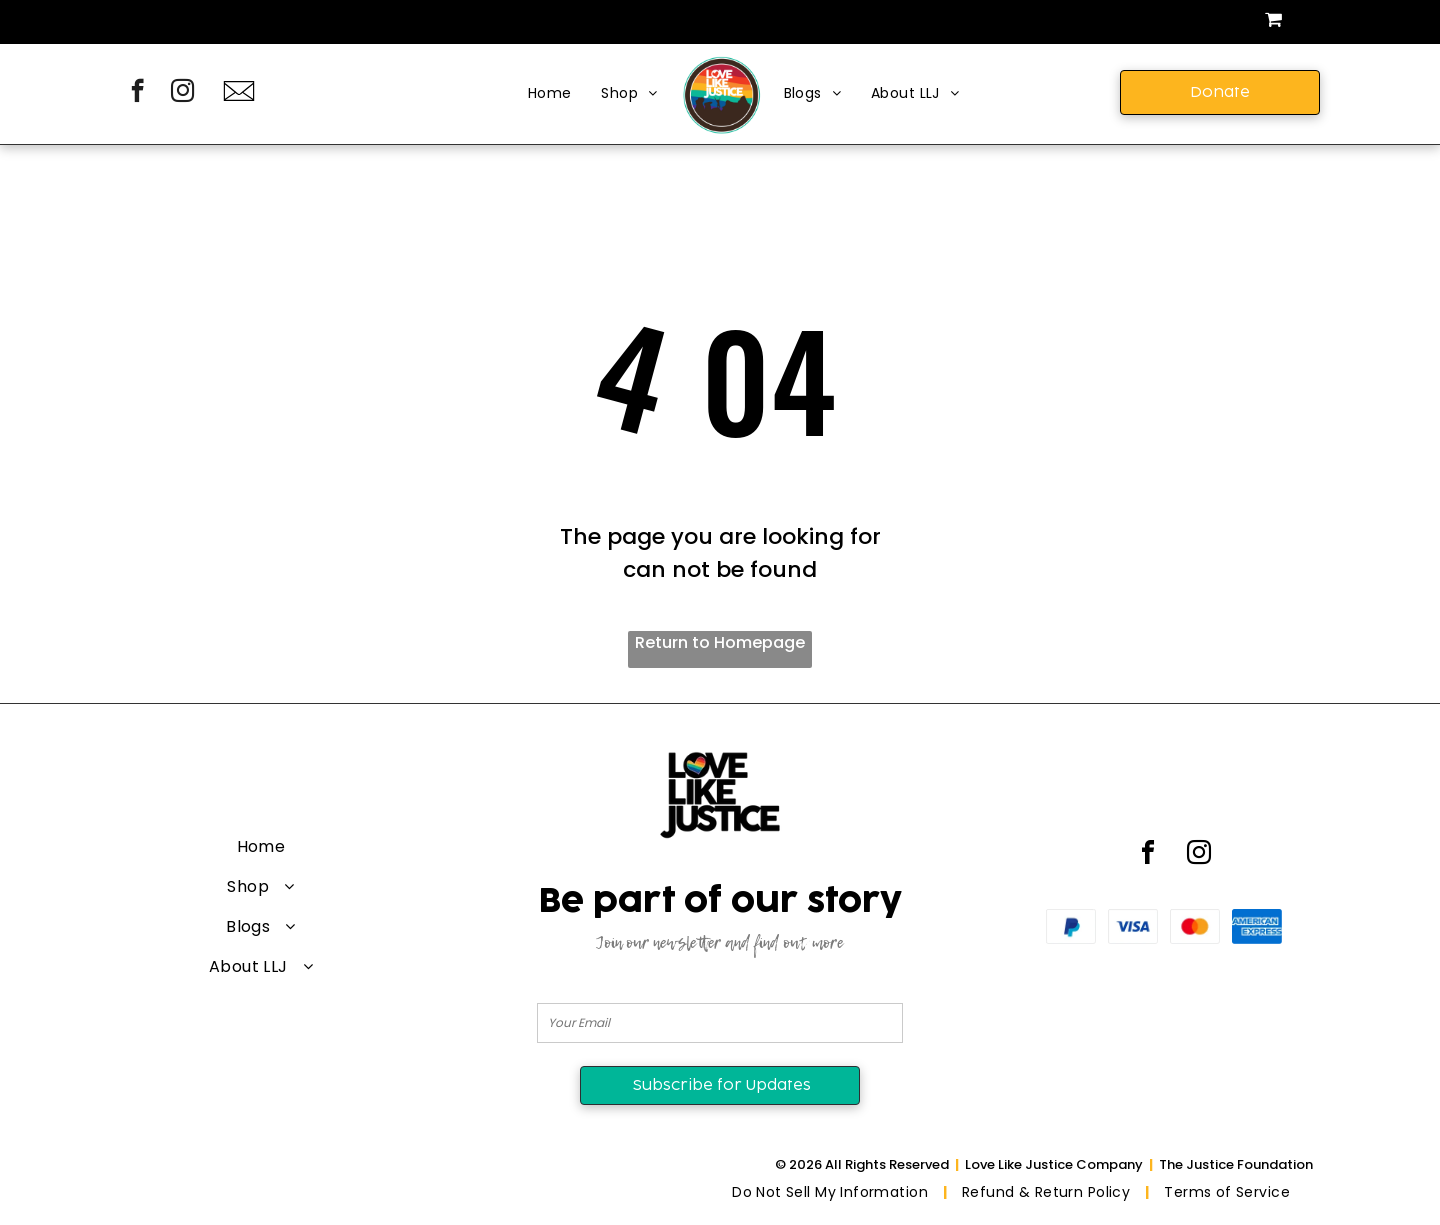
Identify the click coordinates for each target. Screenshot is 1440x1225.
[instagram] (182, 93)
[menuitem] (550, 94)
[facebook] (137, 93)
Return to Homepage (720, 642)
